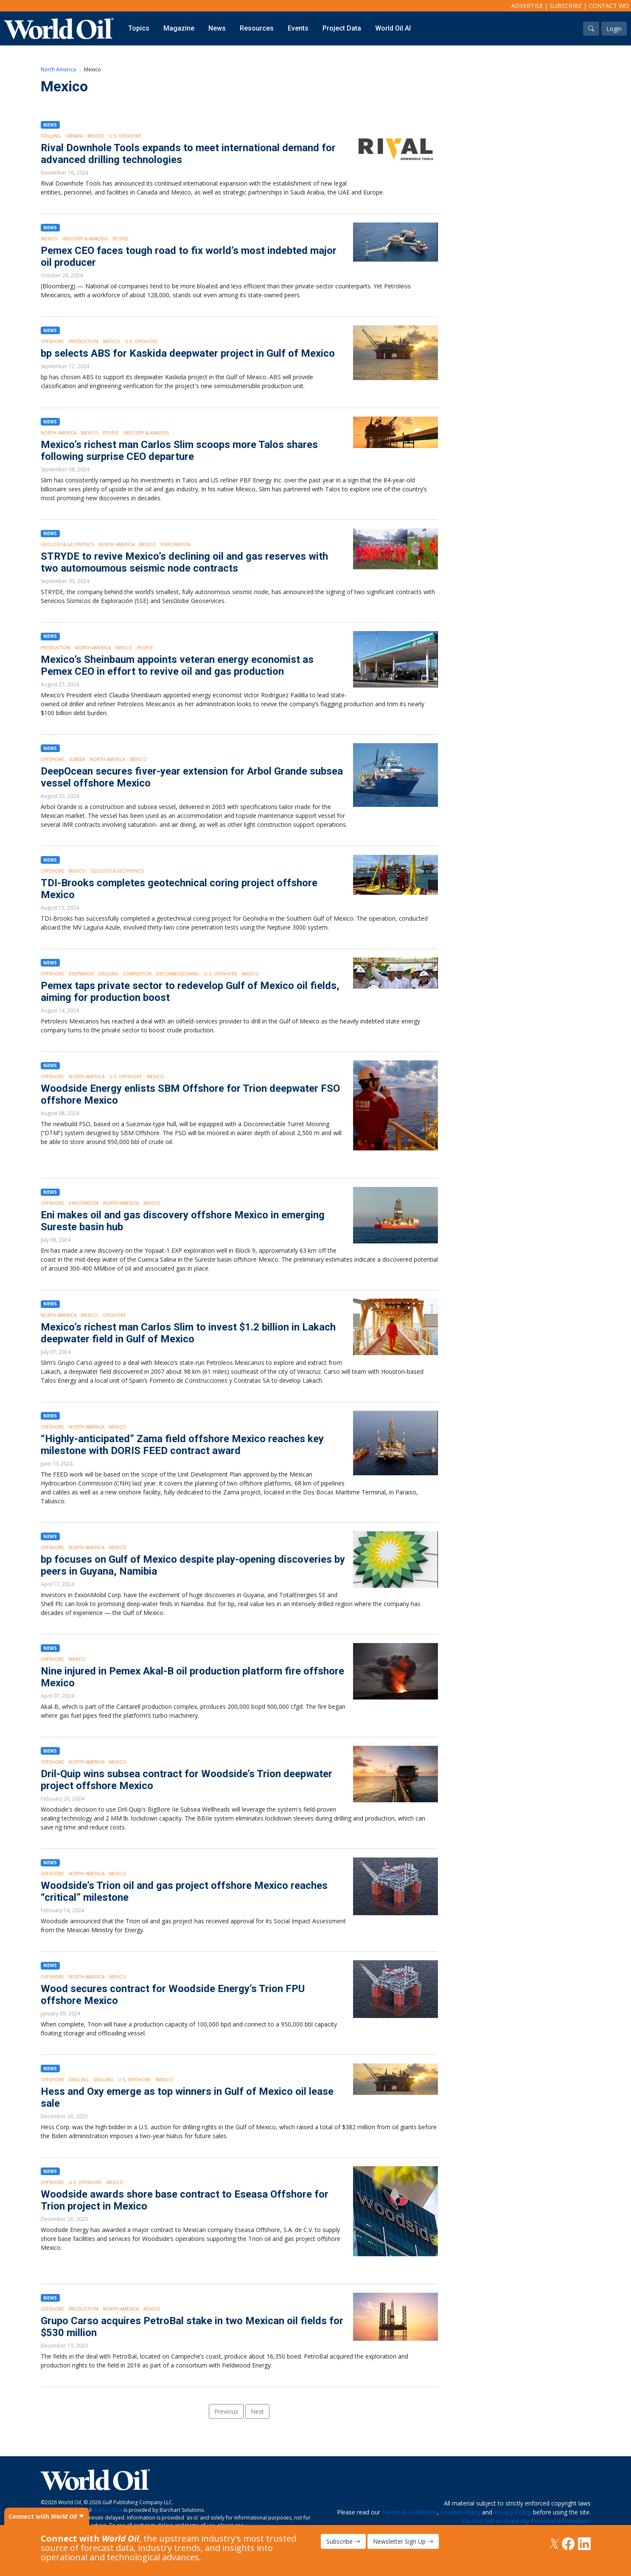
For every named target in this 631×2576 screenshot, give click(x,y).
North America (58, 69)
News (217, 28)
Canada (74, 136)
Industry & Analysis (85, 239)
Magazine (178, 28)
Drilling (51, 136)
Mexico (95, 136)
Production (83, 341)
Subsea (77, 759)
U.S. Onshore (125, 136)
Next (257, 2411)
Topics (138, 28)
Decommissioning (177, 974)
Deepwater (81, 974)
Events (298, 28)
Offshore (52, 341)
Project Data (342, 28)
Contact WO (609, 6)
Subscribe (566, 6)
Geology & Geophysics (67, 544)
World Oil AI (393, 28)
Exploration (176, 544)
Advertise (527, 6)
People (120, 239)
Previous (226, 2411)
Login (614, 29)
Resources (257, 28)
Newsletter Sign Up (403, 2541)
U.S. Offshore (141, 341)
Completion (137, 974)
